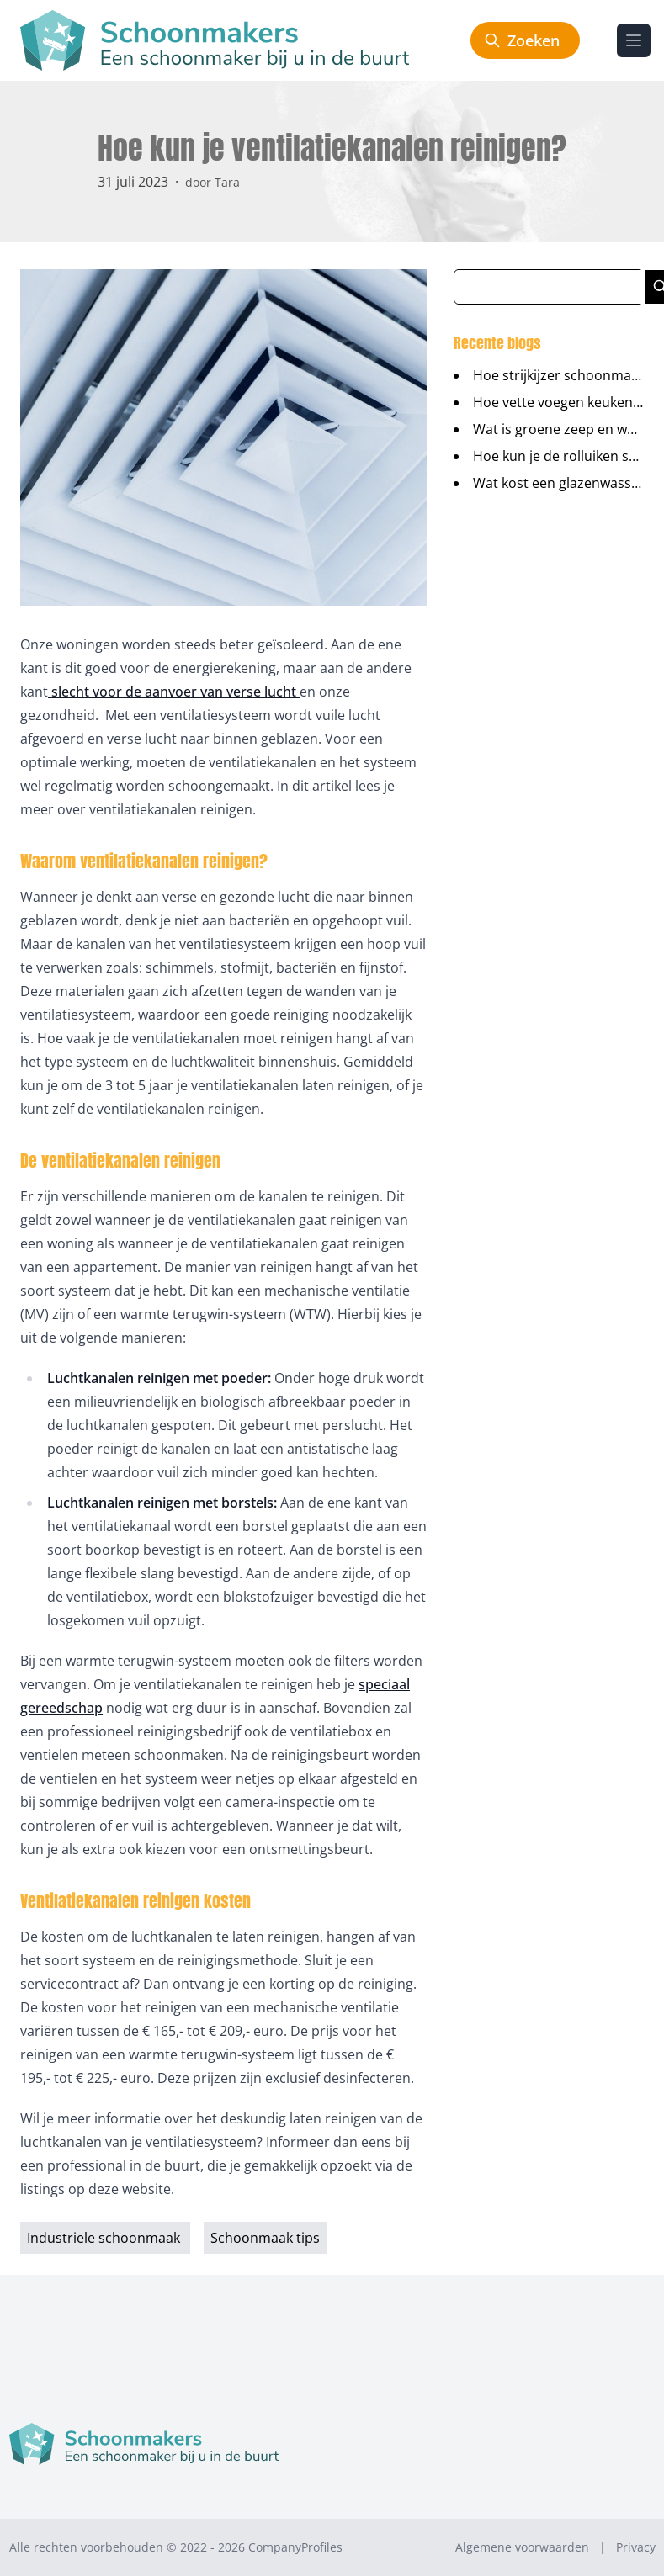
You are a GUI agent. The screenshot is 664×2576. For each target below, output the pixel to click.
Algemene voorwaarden (522, 2547)
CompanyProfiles (295, 2547)
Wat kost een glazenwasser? (562, 483)
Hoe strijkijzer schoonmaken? (566, 375)
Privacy (636, 2547)
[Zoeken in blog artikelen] (549, 287)
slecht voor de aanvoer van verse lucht (174, 691)
